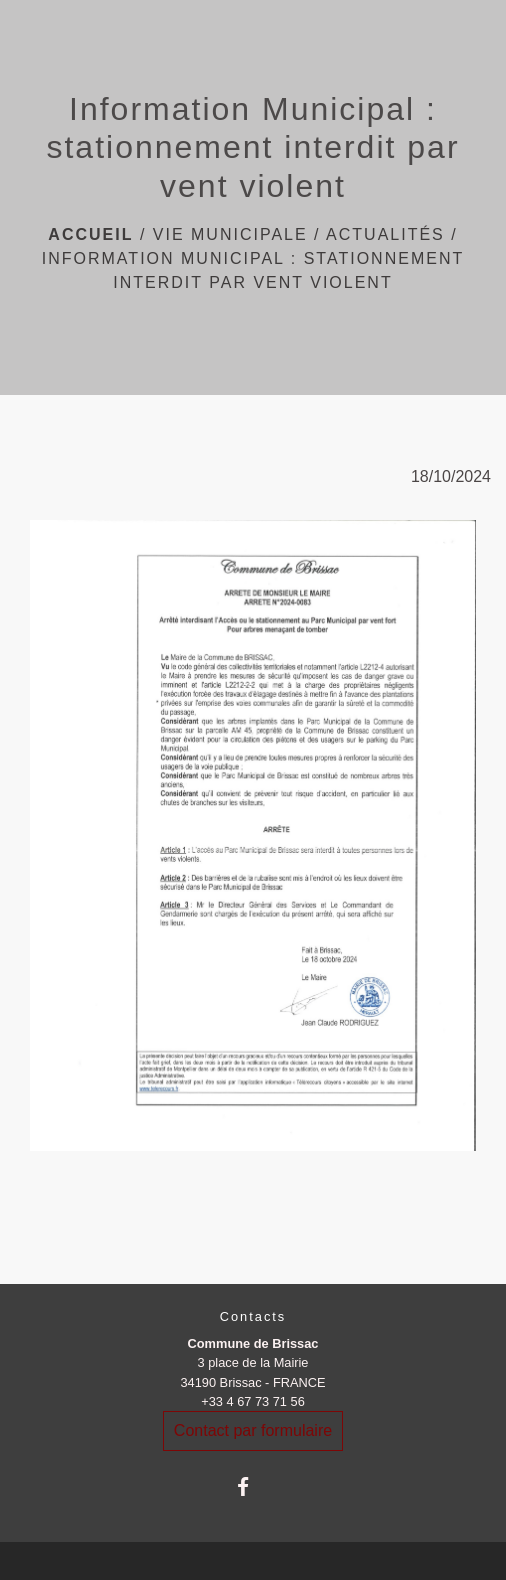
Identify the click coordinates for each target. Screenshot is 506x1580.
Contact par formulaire (253, 1430)
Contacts (253, 1316)
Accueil (90, 234)
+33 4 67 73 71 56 (253, 1401)
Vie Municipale (230, 234)
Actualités (385, 234)
